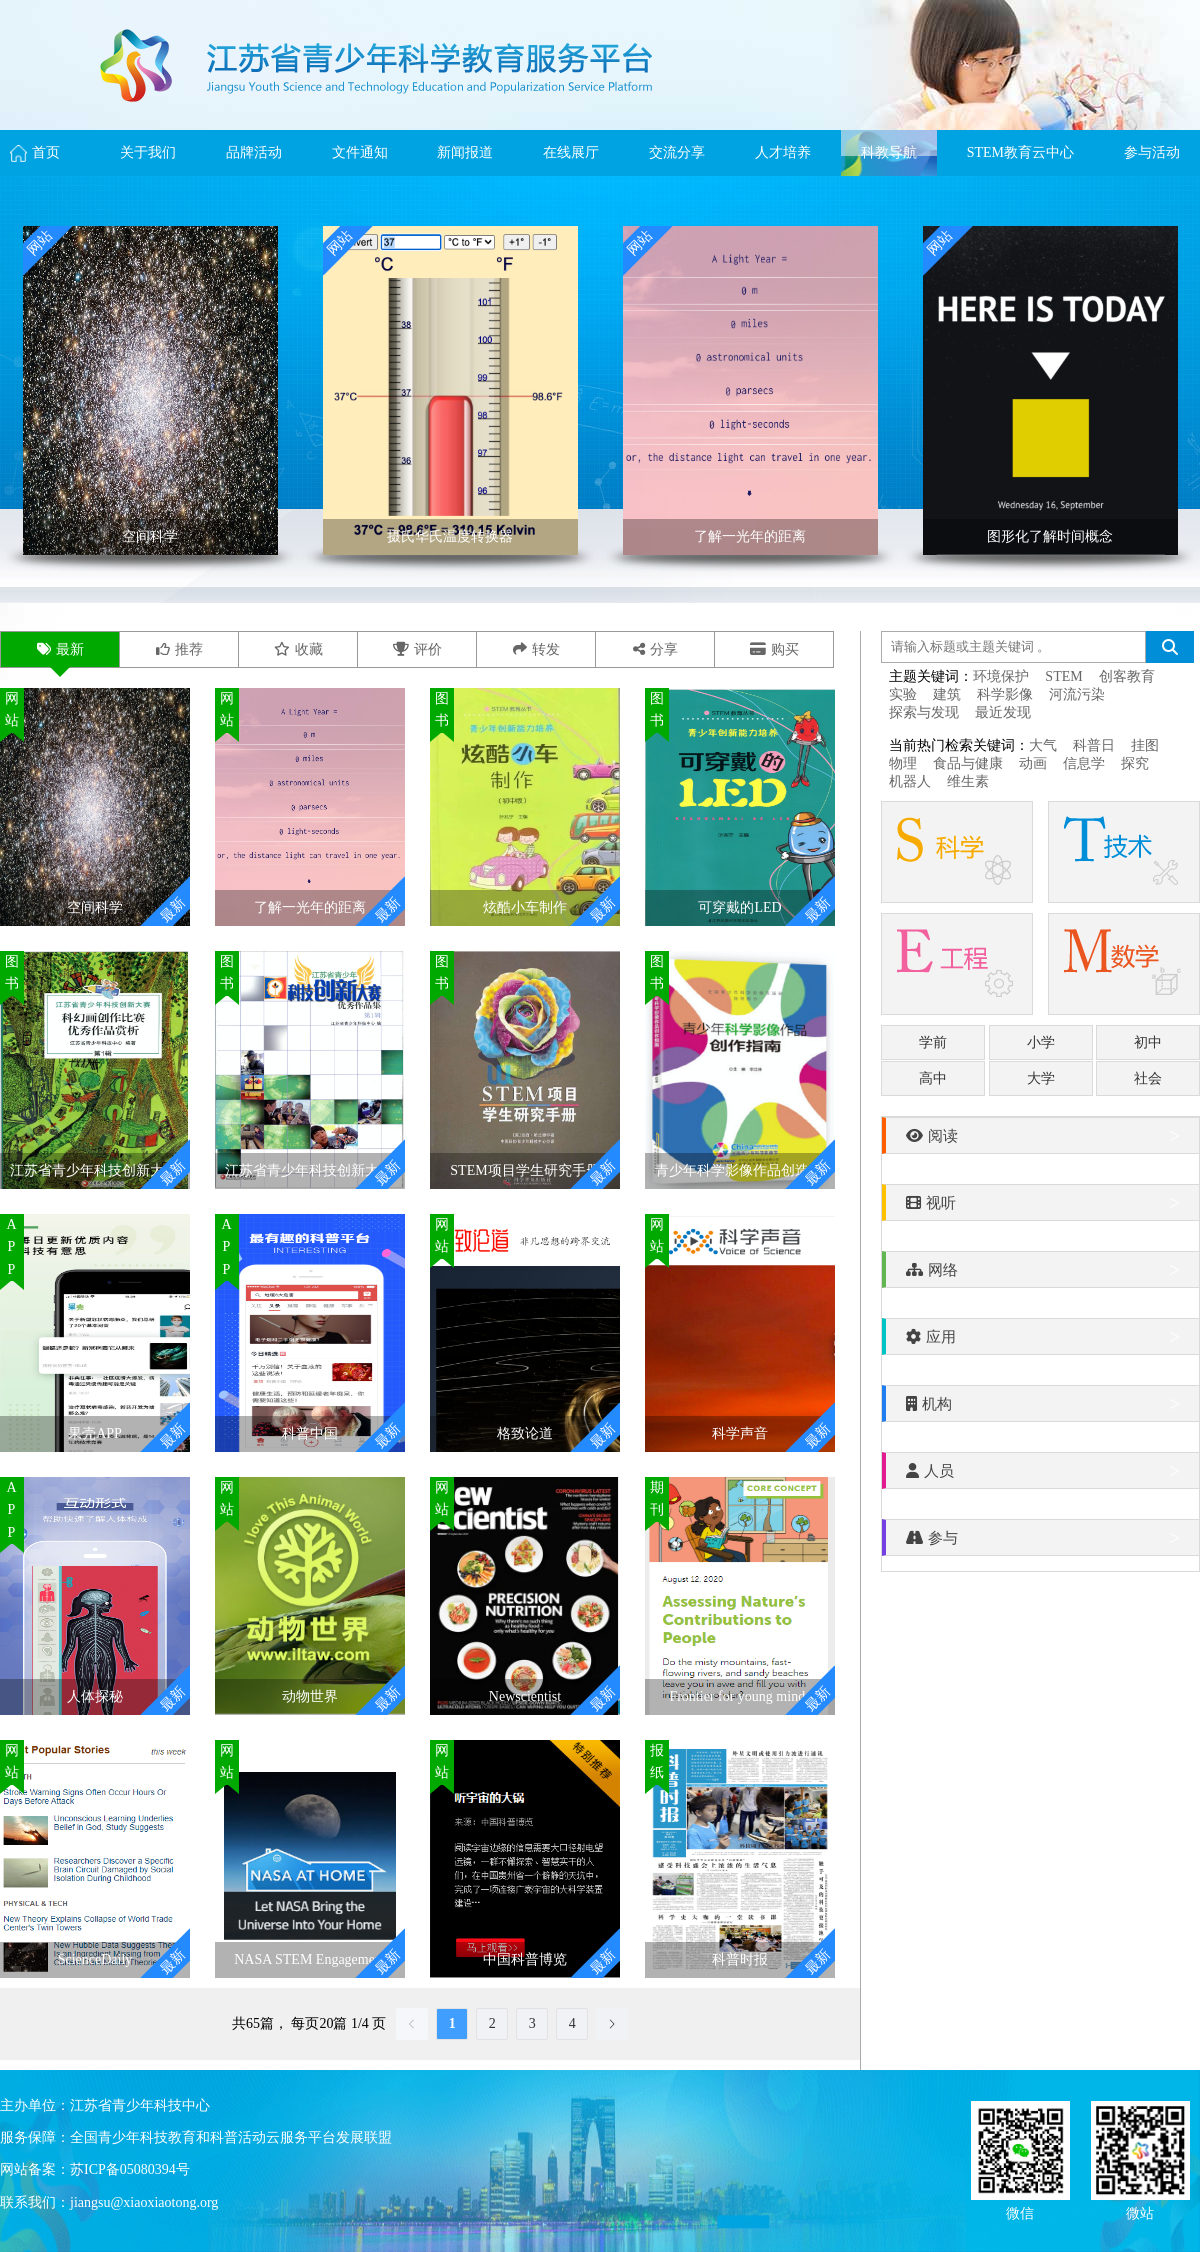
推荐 (179, 649)
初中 (1148, 1042)
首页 (46, 152)
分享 (655, 649)
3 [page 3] (532, 2023)
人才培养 (783, 152)
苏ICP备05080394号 (130, 2169)
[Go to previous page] (412, 2024)
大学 (1041, 1078)
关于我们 (148, 152)
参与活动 (1152, 152)
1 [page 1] (452, 2023)
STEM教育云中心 (1020, 152)
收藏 (298, 649)
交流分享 (677, 152)
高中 (933, 1078)
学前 (933, 1042)
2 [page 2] (492, 2023)
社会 (1148, 1078)
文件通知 (360, 152)
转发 (536, 649)
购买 (774, 649)
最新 (60, 649)
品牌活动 (254, 152)
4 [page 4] (572, 2023)
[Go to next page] (612, 2024)
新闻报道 (465, 152)
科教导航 (889, 152)
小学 (1041, 1042)
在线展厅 (571, 152)
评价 (417, 649)
